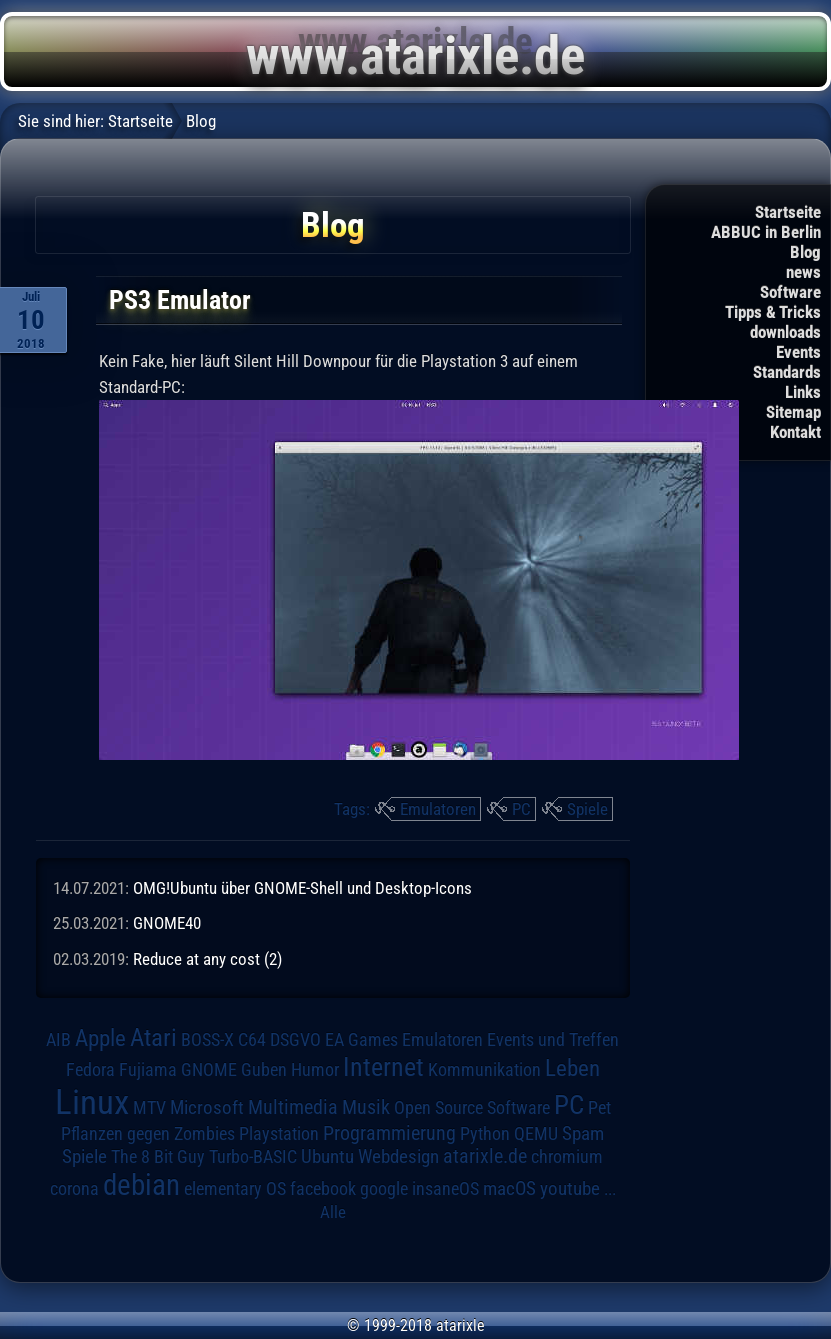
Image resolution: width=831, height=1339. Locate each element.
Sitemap (793, 412)
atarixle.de (485, 1156)
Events (798, 352)
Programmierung (389, 1133)
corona (74, 1189)
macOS (509, 1188)
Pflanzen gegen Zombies (148, 1134)
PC (521, 809)
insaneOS (445, 1189)
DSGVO (295, 1040)
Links (803, 392)
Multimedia (293, 1107)
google (384, 1189)
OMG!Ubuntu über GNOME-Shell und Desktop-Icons (302, 888)
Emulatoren (438, 809)
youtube (570, 1188)
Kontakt (795, 432)
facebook (323, 1189)
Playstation (279, 1134)
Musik (366, 1107)
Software (790, 292)
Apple (100, 1038)
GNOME (209, 1069)
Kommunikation (484, 1069)
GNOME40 (167, 923)
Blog (805, 252)
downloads (785, 332)
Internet (383, 1067)
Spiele (587, 809)
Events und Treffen (553, 1040)
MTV (149, 1107)
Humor (315, 1070)
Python (485, 1134)
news (803, 272)
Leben (572, 1068)
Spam (583, 1134)
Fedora (90, 1069)
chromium (567, 1157)
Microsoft (207, 1107)
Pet (599, 1108)
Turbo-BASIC (253, 1156)
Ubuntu (327, 1157)
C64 (252, 1040)
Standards (787, 372)
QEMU (536, 1134)
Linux (92, 1102)
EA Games (361, 1040)
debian (141, 1185)
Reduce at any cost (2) (207, 959)
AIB (58, 1040)
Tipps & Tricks (773, 312)
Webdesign (398, 1157)
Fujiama (148, 1069)
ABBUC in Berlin (766, 232)
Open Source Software (472, 1108)
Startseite (788, 212)
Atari (153, 1037)
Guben (264, 1070)
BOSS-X (207, 1040)
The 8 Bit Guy (158, 1156)
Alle (333, 1212)
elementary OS (235, 1188)
